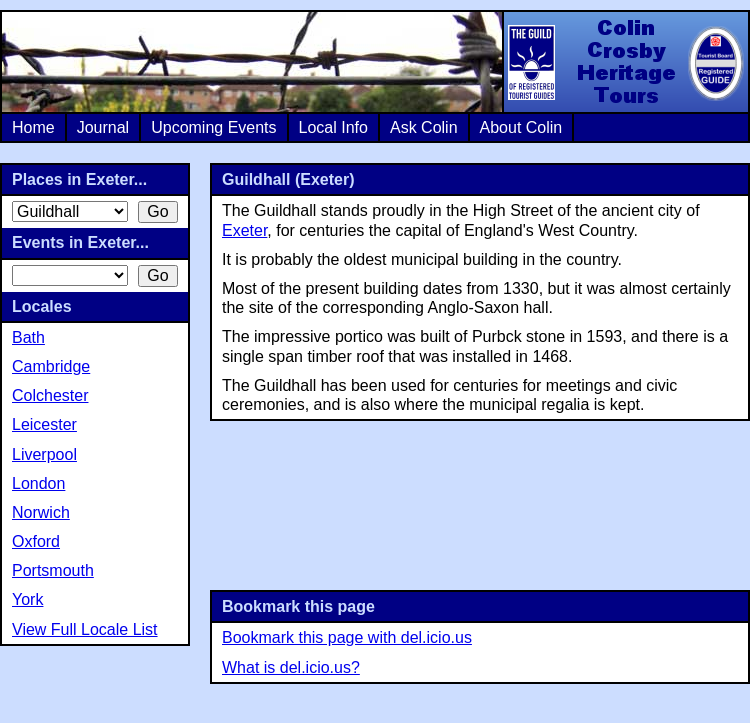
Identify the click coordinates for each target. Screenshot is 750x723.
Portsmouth (53, 570)
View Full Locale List (85, 629)
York (27, 599)
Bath (28, 337)
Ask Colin (424, 127)
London (38, 483)
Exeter (244, 230)
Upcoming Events (213, 127)
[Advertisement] (480, 503)
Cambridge (51, 366)
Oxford (36, 541)
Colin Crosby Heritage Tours (625, 62)
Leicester (44, 424)
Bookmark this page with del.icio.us (347, 637)
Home (33, 127)
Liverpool (44, 454)
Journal (103, 127)
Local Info (333, 127)
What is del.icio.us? (291, 667)
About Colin (521, 127)
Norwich (41, 512)
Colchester (50, 395)
